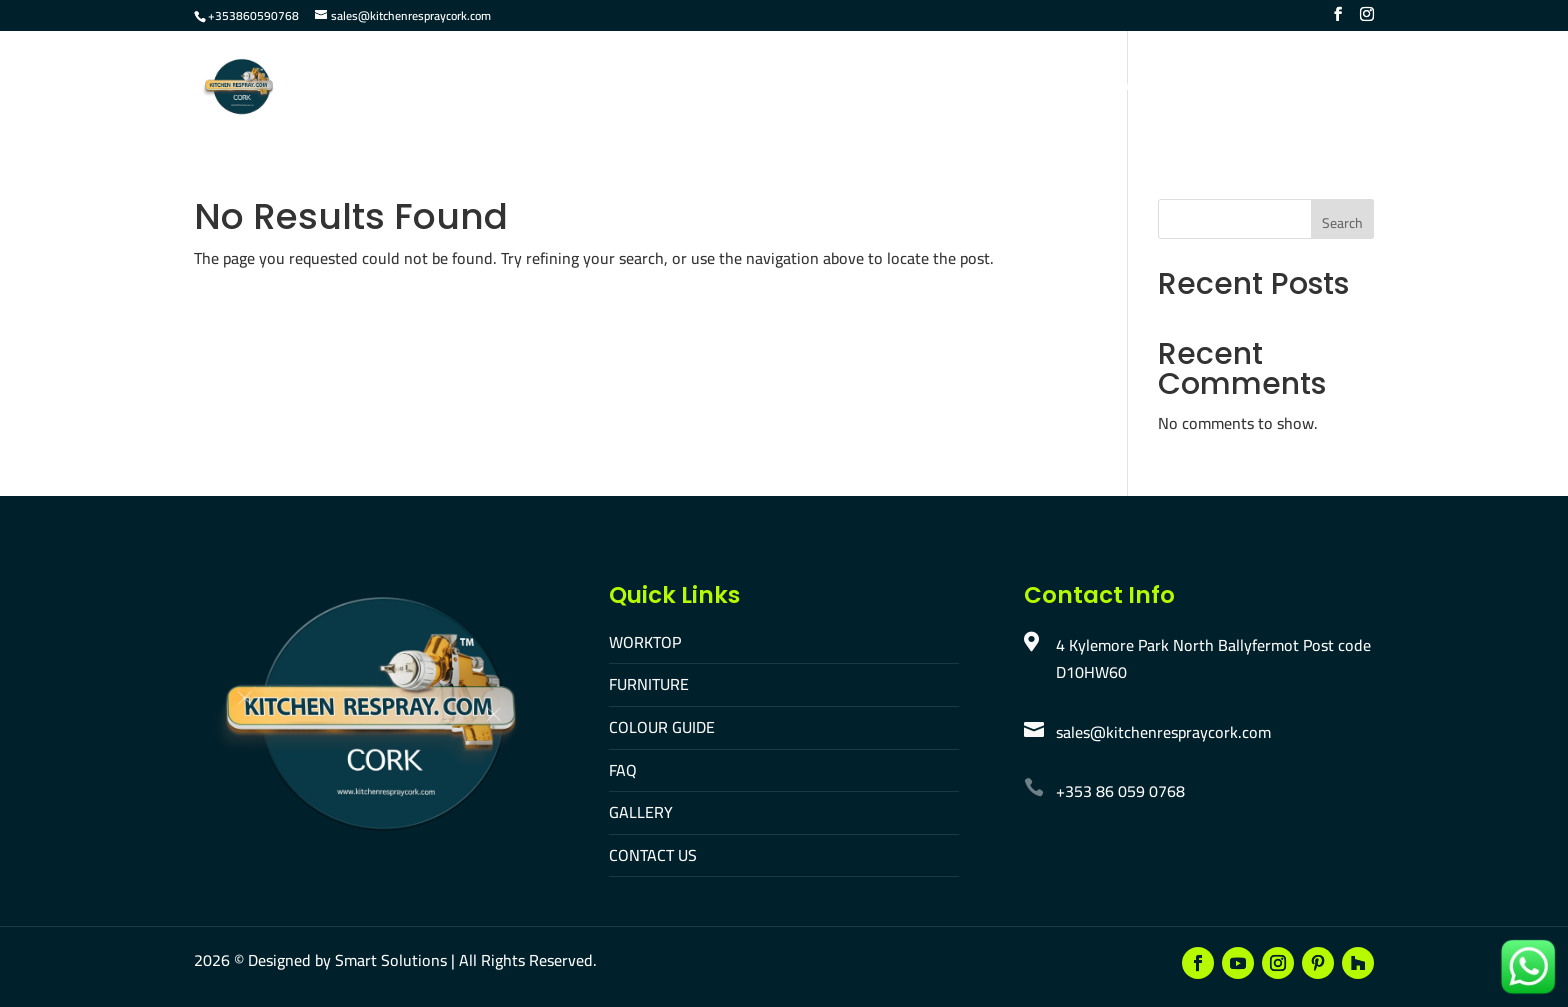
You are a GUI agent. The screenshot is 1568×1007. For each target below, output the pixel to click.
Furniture (745, 88)
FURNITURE (649, 684)
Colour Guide (864, 88)
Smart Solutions (391, 960)
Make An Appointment (1287, 88)
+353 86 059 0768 (1120, 791)
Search (1342, 223)
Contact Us (1131, 88)
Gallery (1029, 88)
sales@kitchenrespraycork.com (1163, 732)
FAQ (957, 88)
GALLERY (641, 812)
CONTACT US (653, 855)
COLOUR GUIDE (662, 727)
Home (559, 88)
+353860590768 (253, 15)
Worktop (643, 88)
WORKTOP (645, 642)
